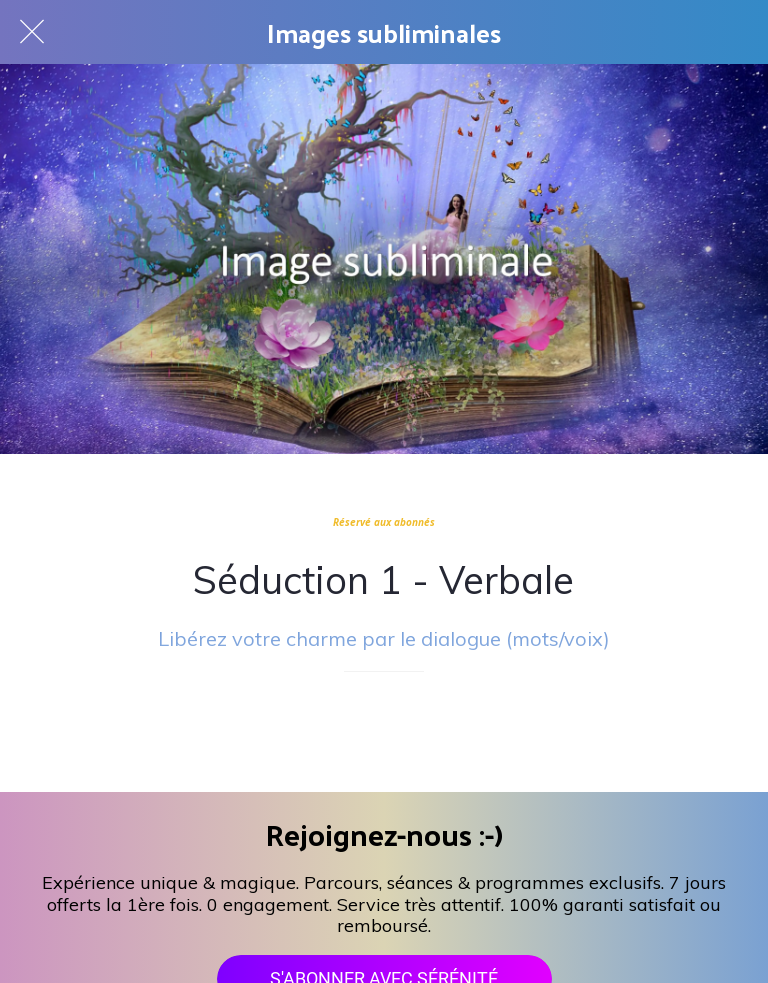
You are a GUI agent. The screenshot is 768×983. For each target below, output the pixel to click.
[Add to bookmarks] (384, 732)
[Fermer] (32, 32)
